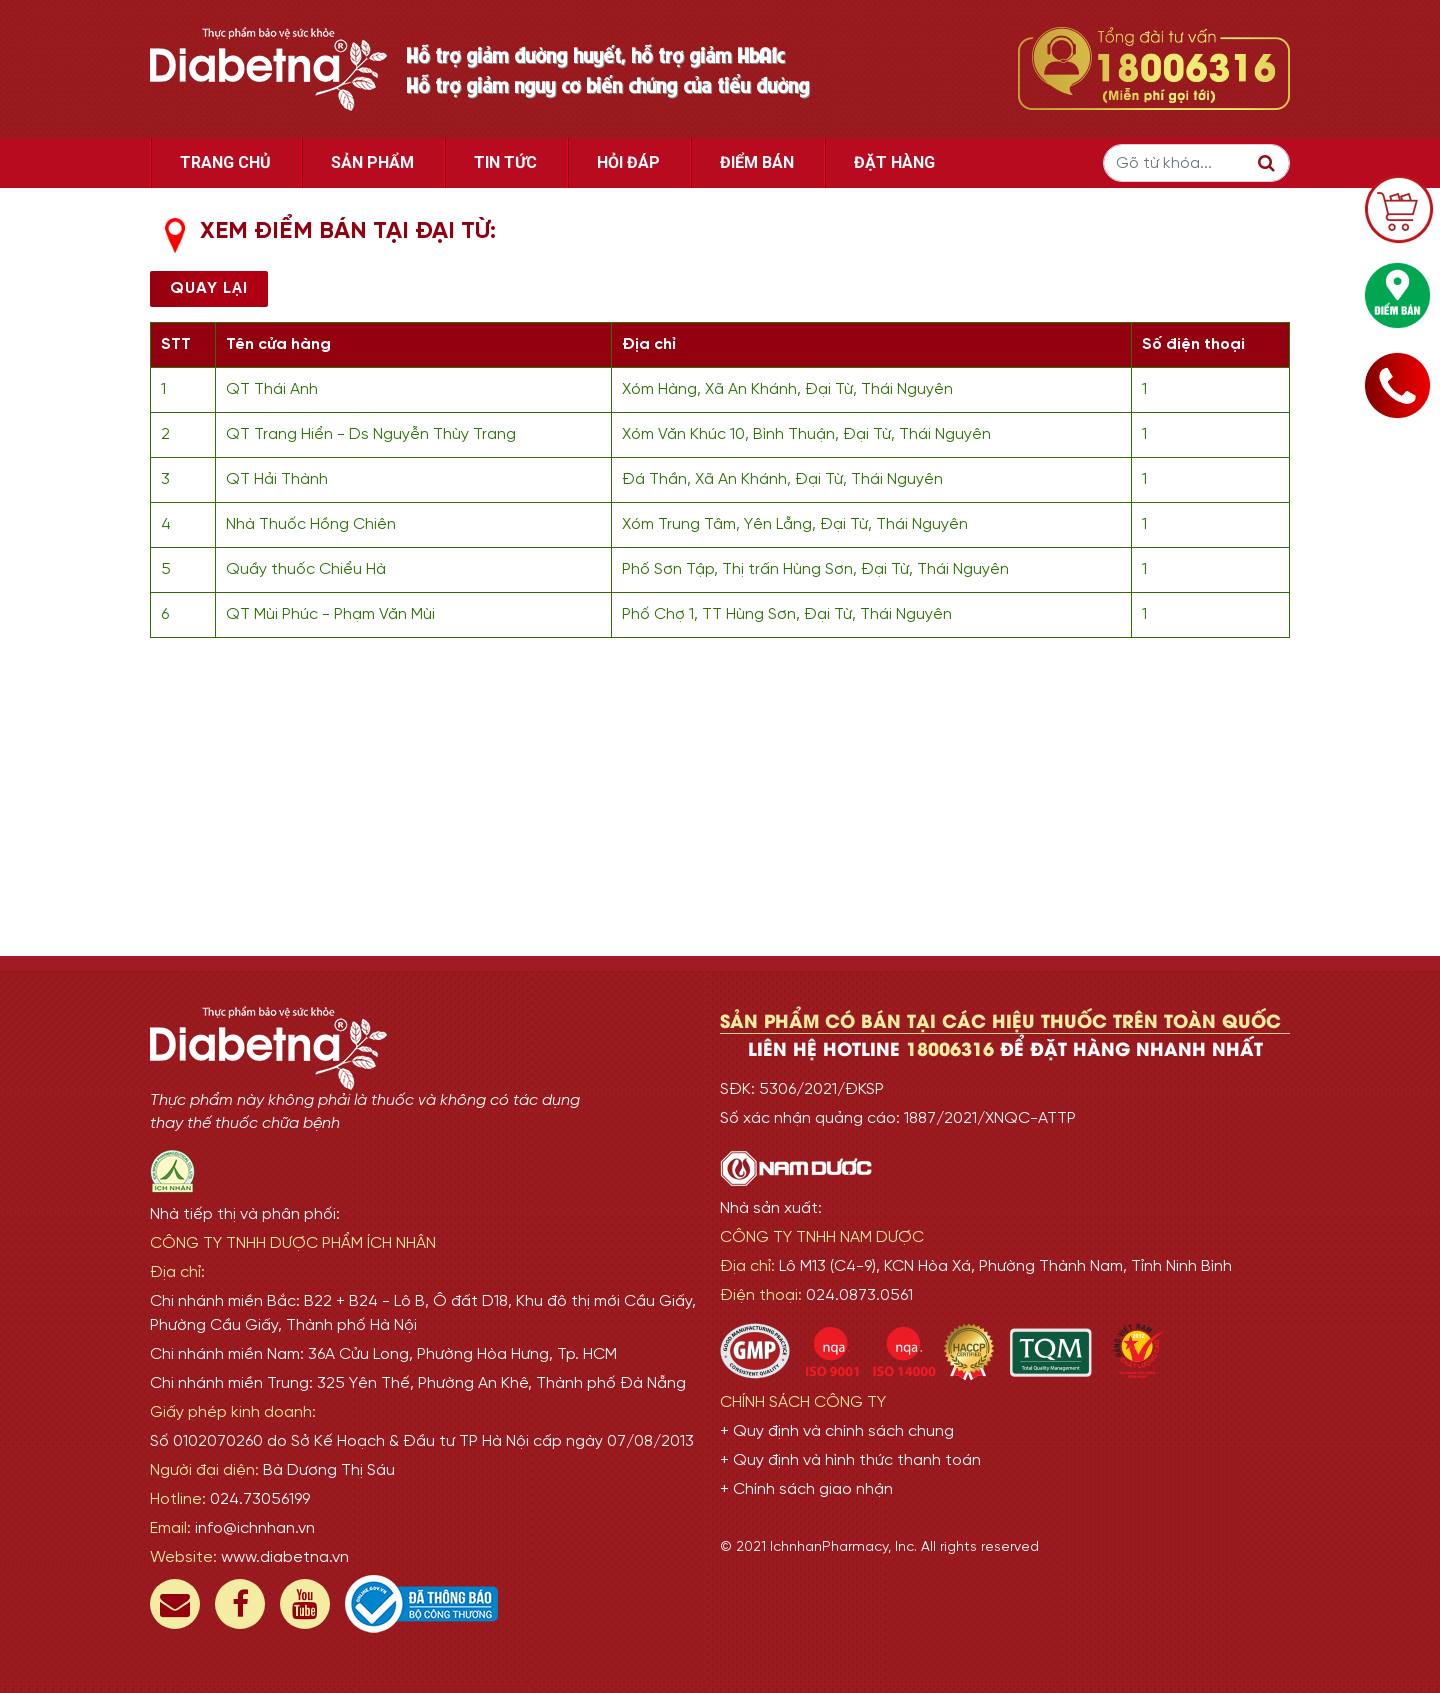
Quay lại (209, 288)
